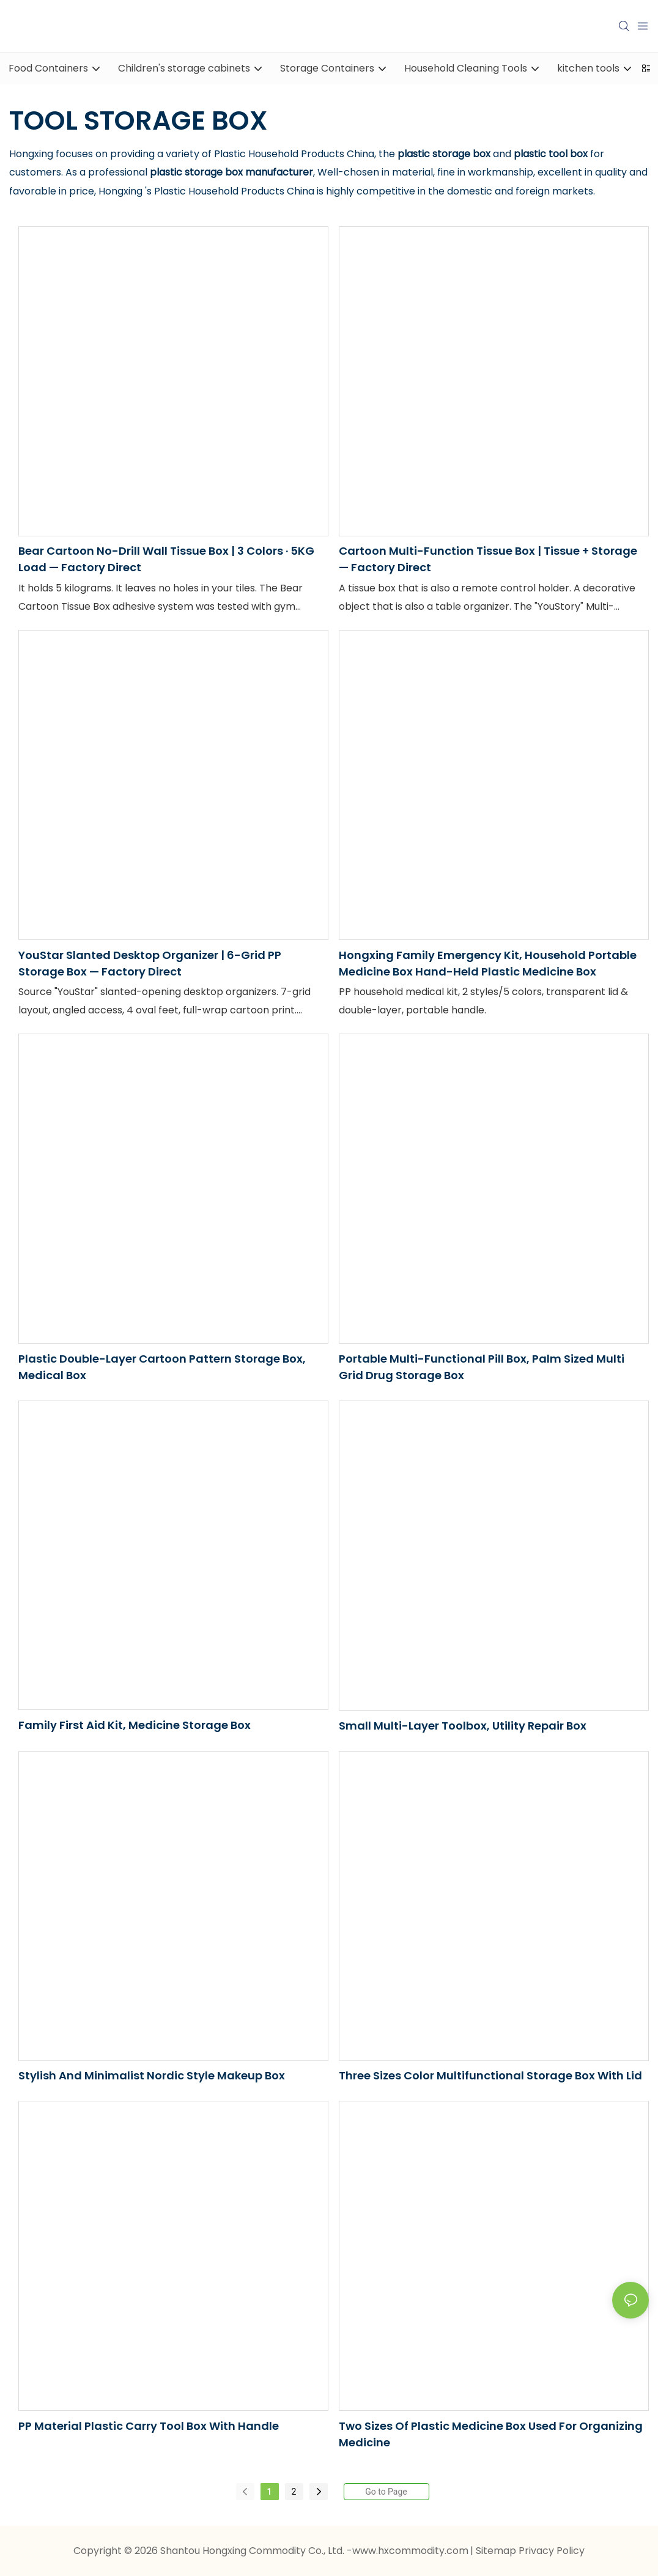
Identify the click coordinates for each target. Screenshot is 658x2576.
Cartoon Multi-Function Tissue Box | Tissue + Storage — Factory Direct (488, 559)
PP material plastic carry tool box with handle (148, 2426)
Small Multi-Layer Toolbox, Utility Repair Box (462, 1725)
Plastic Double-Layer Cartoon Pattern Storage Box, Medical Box (162, 1367)
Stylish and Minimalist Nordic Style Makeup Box (151, 2075)
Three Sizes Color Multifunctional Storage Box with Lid (490, 2075)
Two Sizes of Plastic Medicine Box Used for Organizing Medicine (491, 2434)
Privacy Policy (552, 2551)
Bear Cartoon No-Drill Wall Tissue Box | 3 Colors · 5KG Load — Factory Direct (166, 559)
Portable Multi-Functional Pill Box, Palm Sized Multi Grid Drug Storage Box (481, 1367)
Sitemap (497, 2551)
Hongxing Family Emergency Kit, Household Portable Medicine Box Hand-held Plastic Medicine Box (488, 963)
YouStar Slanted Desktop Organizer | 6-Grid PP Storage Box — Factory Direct (149, 963)
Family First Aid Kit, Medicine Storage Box (134, 1725)
